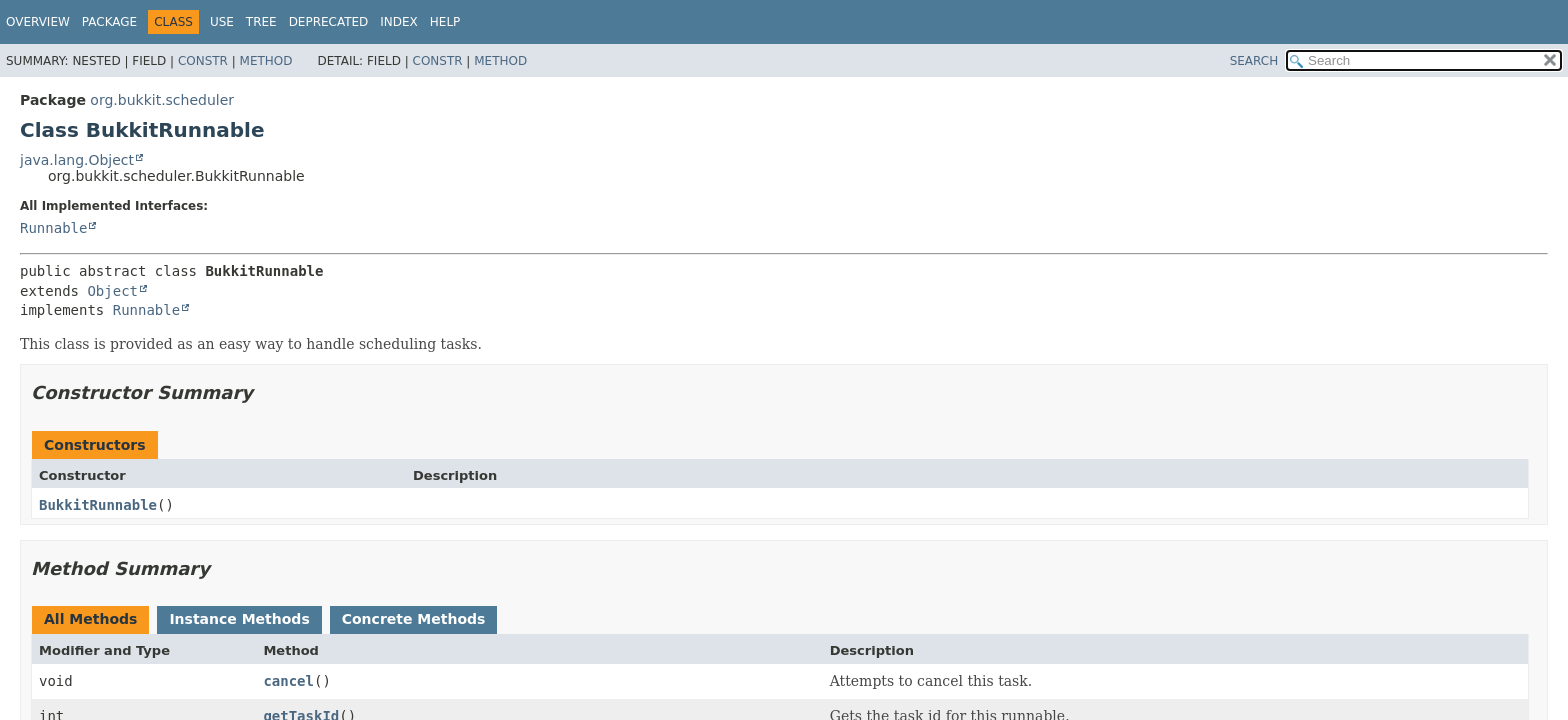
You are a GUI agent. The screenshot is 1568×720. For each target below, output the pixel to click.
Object (112, 291)
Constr (203, 61)
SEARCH (1254, 61)
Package (109, 22)
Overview (38, 22)
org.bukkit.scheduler (162, 100)
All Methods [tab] (90, 619)
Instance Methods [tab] (239, 619)
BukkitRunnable (98, 505)
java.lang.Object (77, 160)
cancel (288, 681)
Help (445, 22)
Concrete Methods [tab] (414, 619)
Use (222, 22)
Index (399, 22)
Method (266, 61)
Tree (261, 22)
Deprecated (329, 22)
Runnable (53, 228)
